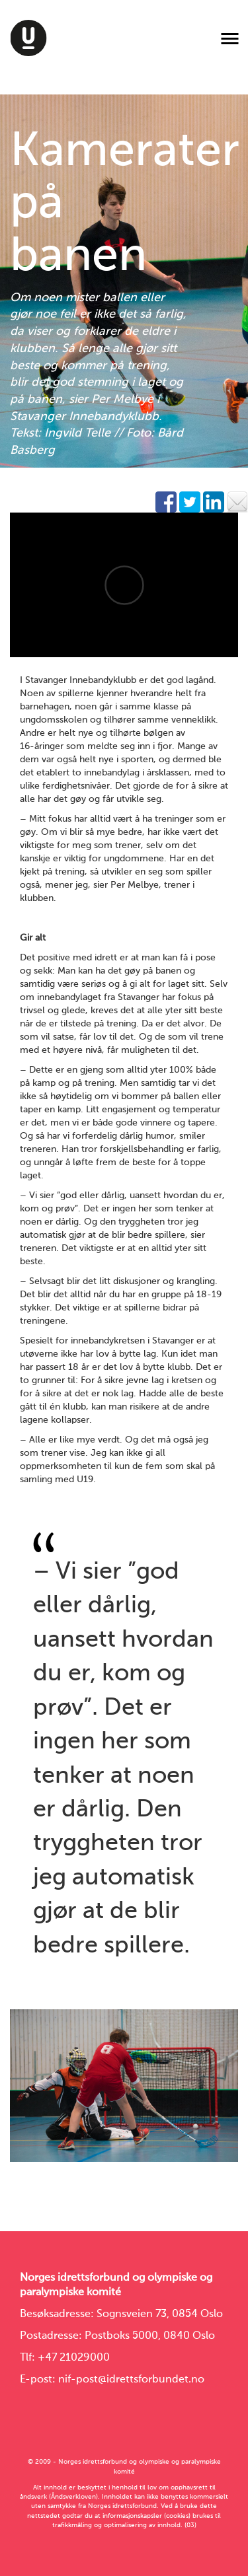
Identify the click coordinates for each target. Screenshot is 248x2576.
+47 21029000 (74, 2358)
